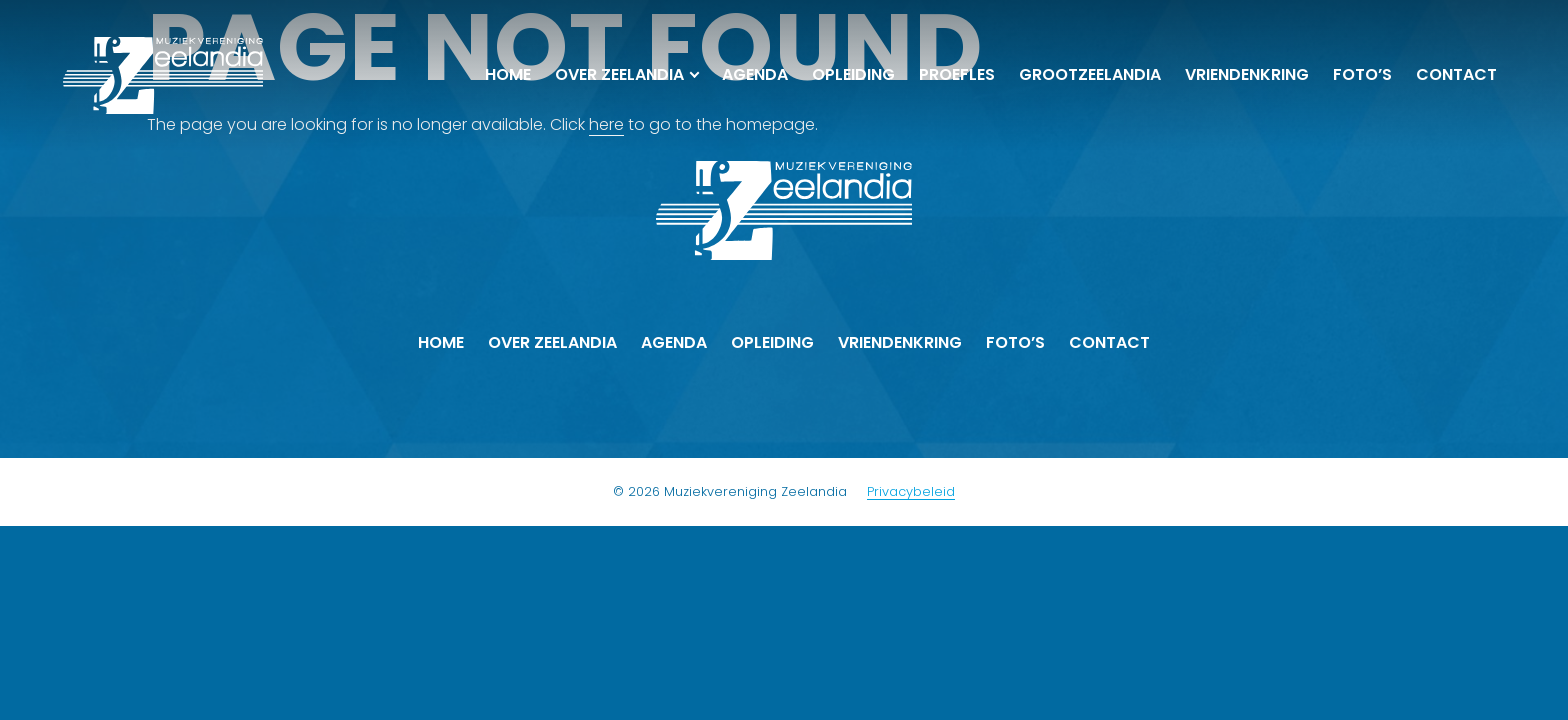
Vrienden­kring (1247, 74)
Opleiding (853, 74)
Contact (1456, 74)
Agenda (755, 74)
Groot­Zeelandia (1090, 74)
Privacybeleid (911, 491)
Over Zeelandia (619, 74)
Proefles (957, 74)
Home (508, 74)
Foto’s (1362, 74)
